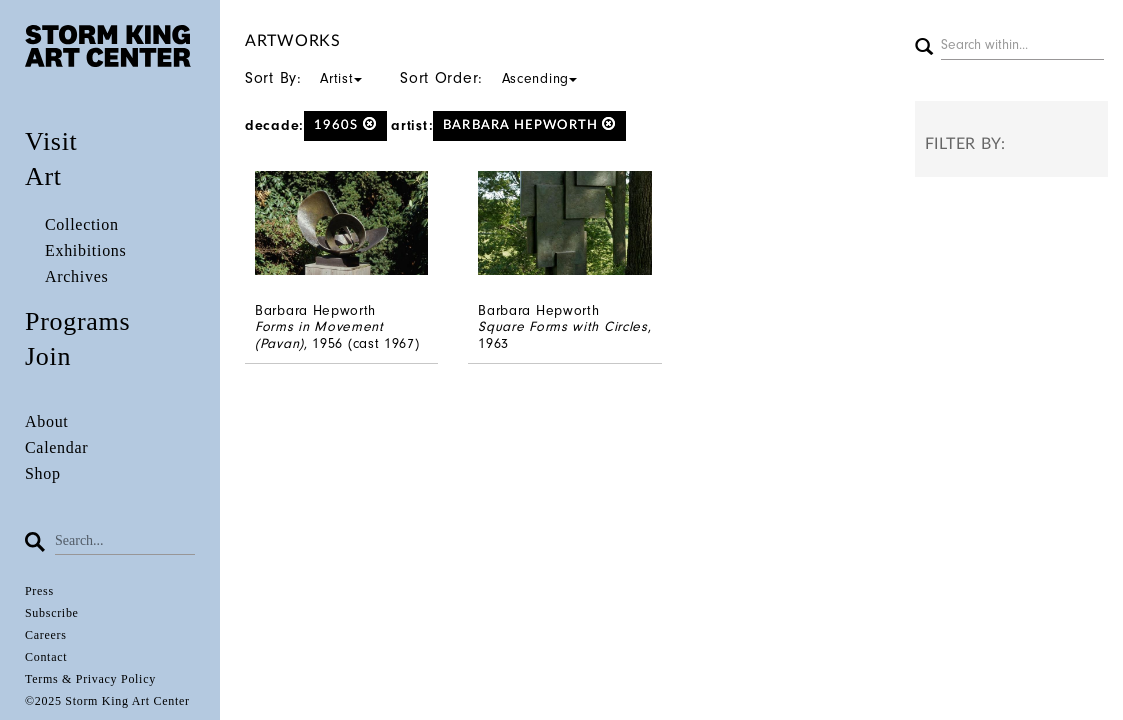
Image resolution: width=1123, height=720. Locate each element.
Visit (51, 141)
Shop (43, 473)
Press (39, 591)
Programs (77, 321)
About (47, 421)
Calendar (56, 447)
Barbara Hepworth (529, 124)
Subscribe (52, 613)
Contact (46, 657)
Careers (46, 635)
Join (48, 356)
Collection (82, 224)
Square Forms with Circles (563, 326)
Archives (76, 276)
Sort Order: (495, 78)
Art (43, 176)
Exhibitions (85, 250)
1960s (345, 124)
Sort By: (310, 78)
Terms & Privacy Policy (90, 679)
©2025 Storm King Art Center (107, 701)
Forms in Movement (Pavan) (319, 335)
